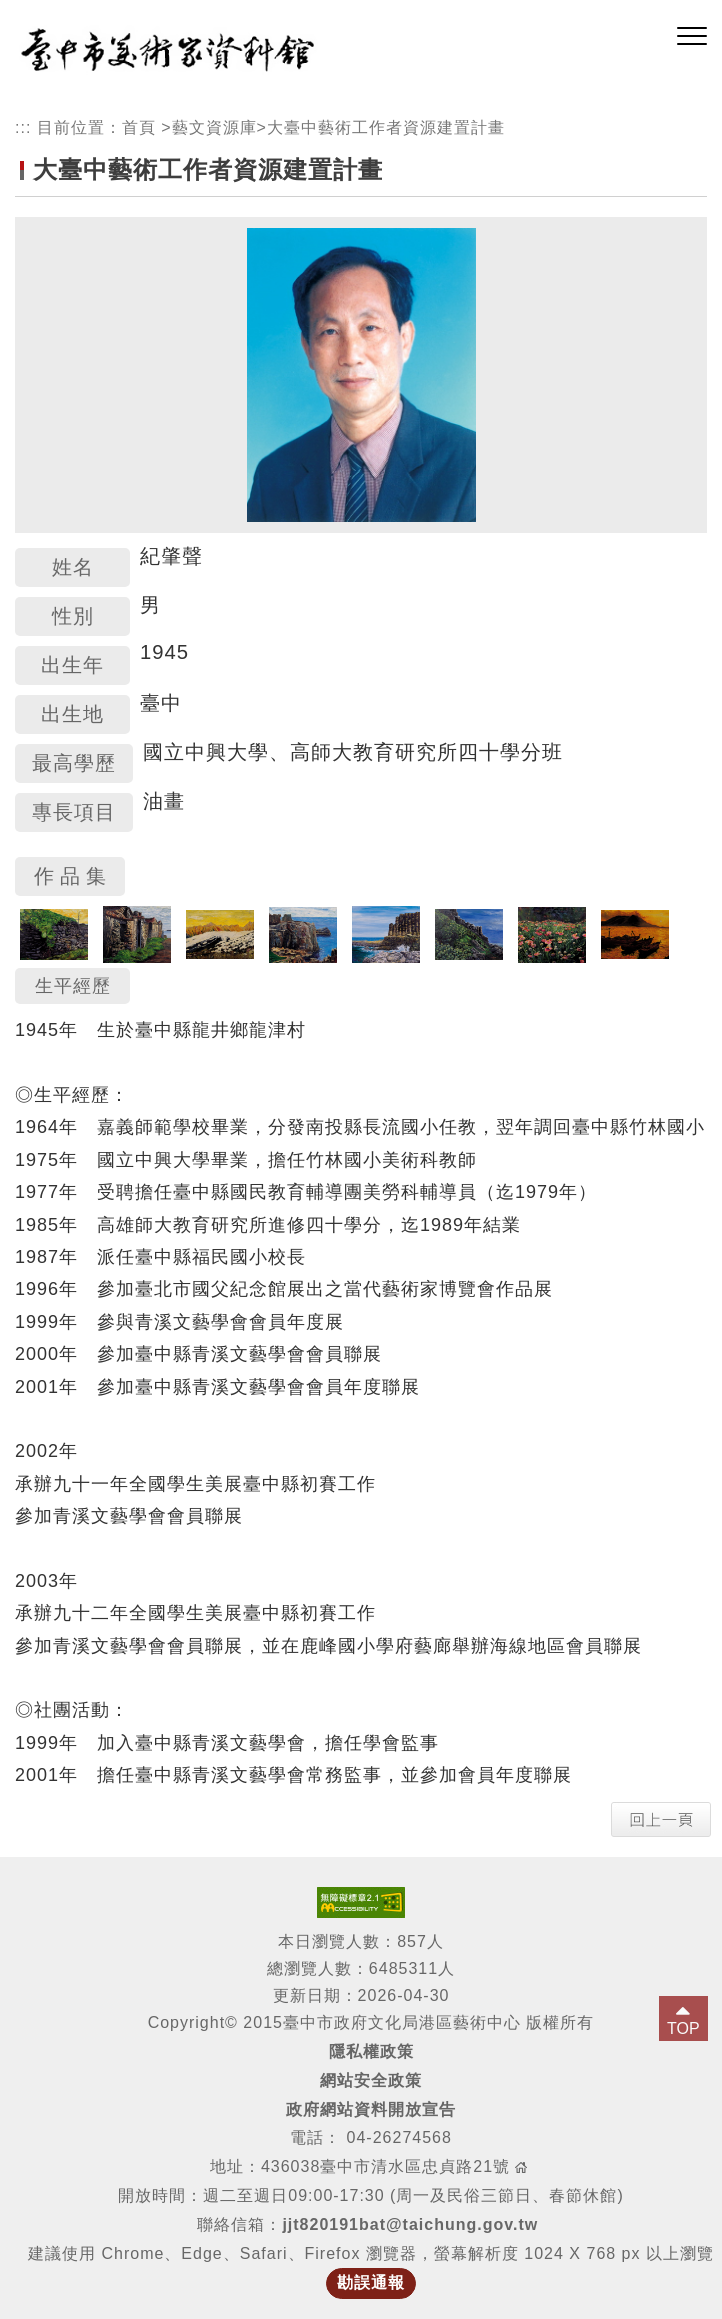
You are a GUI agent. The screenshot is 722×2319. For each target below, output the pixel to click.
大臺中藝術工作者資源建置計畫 (386, 127)
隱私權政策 (371, 2051)
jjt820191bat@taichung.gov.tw (410, 2224)
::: (23, 127)
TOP (683, 2028)
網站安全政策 (371, 2080)
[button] (692, 37)
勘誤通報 (371, 2282)
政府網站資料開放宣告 (371, 2109)
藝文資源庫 (214, 127)
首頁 (139, 127)
